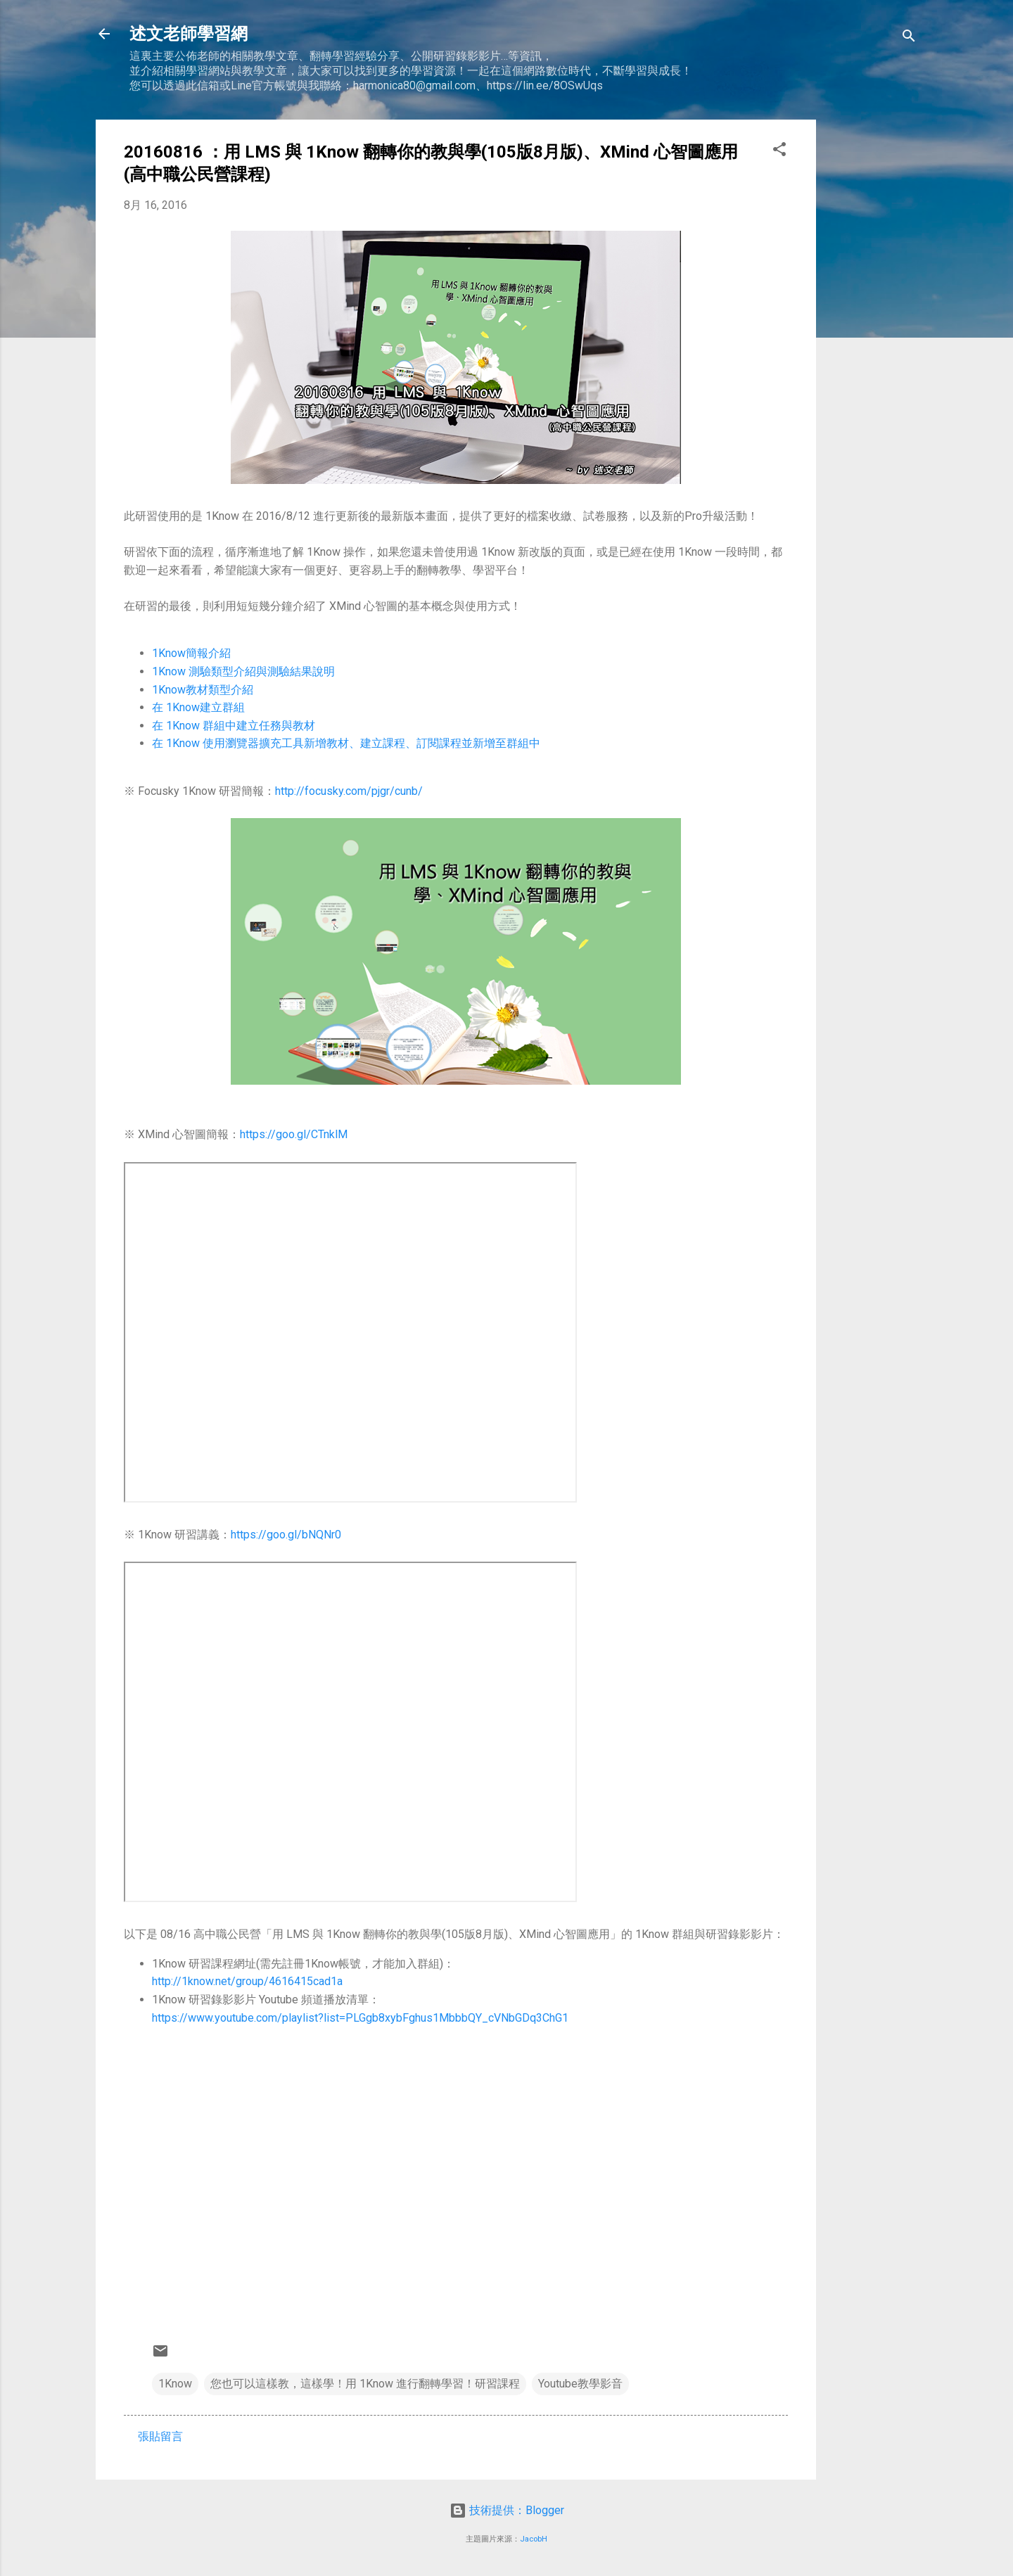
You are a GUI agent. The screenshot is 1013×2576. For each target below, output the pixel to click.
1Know (175, 2383)
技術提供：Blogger (507, 2510)
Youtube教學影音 (580, 2383)
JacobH (533, 2539)
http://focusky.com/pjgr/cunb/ (349, 791)
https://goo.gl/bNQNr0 (286, 1534)
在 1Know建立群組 (198, 707)
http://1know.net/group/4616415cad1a (247, 1981)
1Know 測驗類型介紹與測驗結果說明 (243, 671)
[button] (779, 151)
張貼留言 (160, 2436)
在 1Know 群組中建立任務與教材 (233, 725)
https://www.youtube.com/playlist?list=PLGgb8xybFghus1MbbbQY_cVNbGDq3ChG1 (360, 2018)
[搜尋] (908, 38)
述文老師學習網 (188, 34)
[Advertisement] (872, 331)
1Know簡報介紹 (191, 653)
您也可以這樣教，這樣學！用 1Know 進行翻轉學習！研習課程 (365, 2383)
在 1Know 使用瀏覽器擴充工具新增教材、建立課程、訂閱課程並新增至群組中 (346, 743)
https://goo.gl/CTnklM (294, 1134)
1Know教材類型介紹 (202, 689)
